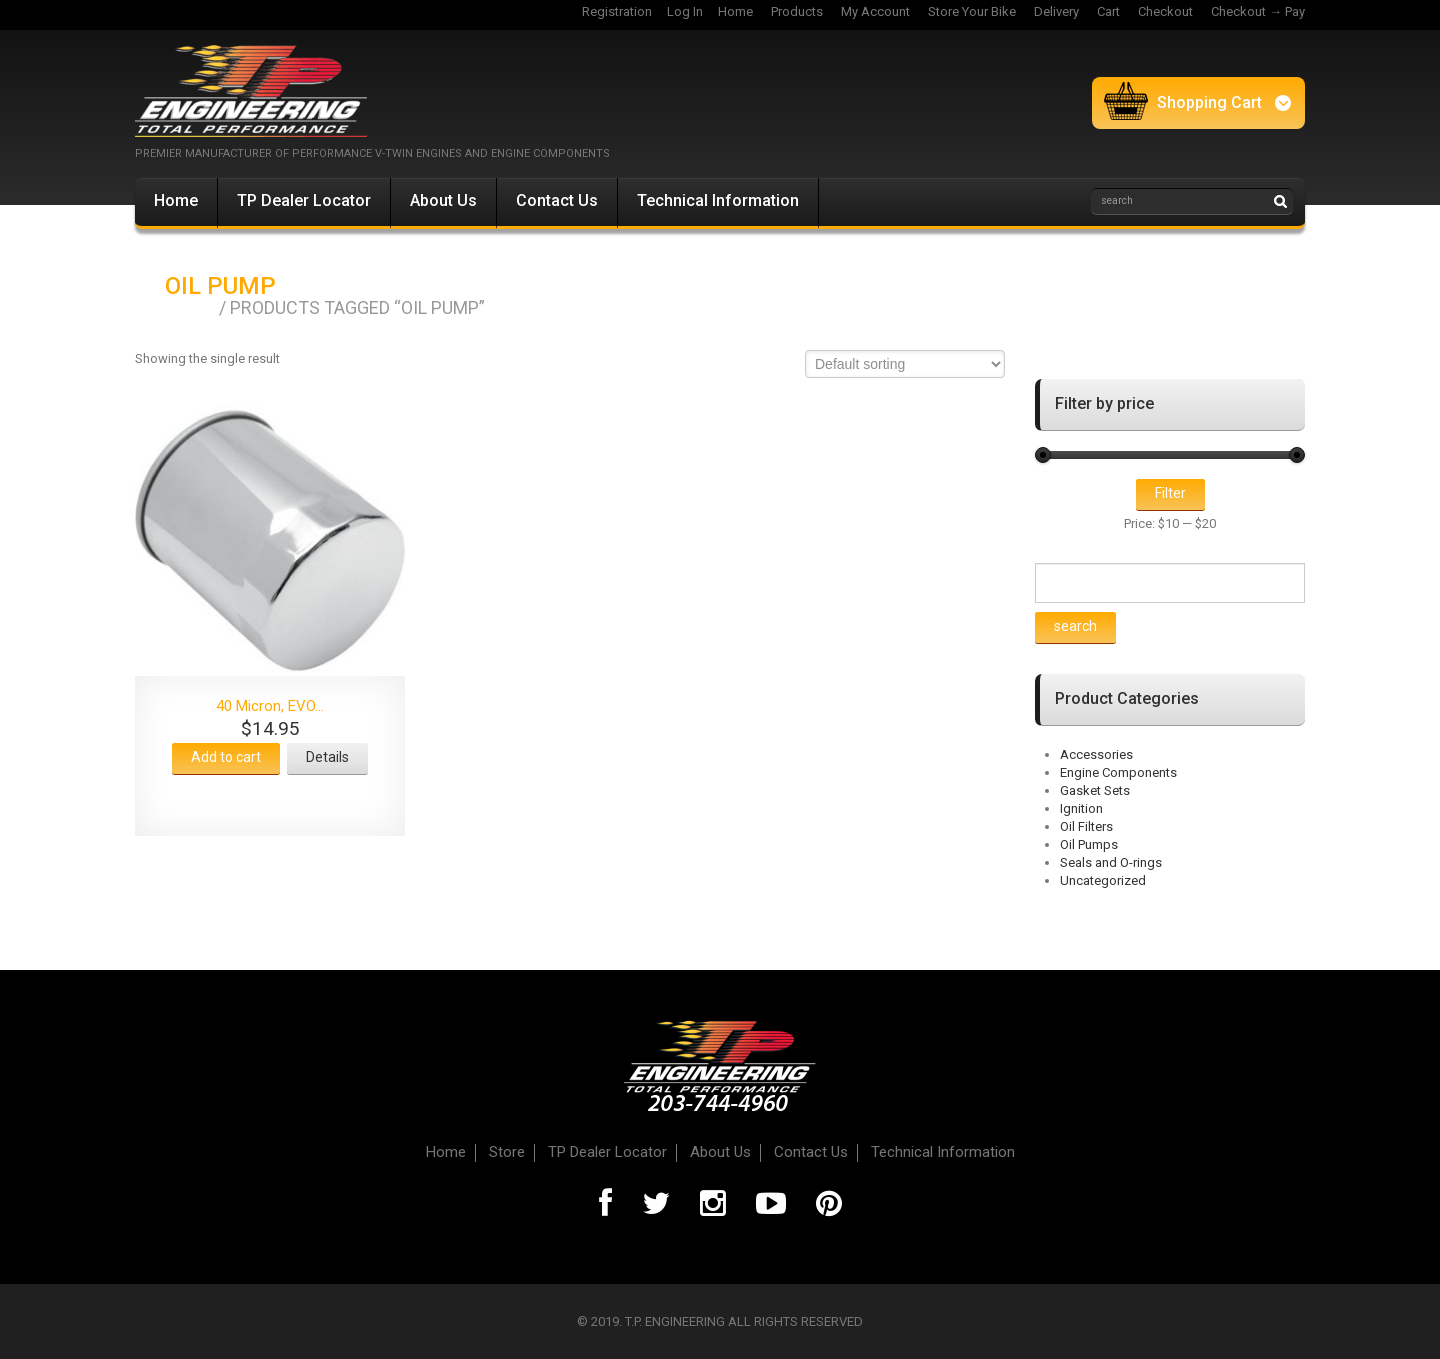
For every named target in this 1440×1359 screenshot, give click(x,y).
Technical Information (718, 200)
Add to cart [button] (226, 757)
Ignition (1081, 808)
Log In (685, 11)
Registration (617, 11)
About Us (443, 200)
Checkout (1165, 11)
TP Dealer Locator (304, 200)
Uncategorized (1103, 880)
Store (507, 1152)
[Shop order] (905, 364)
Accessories (1096, 754)
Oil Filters (1086, 826)
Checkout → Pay (1258, 11)
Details (327, 757)
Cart (1108, 11)
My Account (875, 11)
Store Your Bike (972, 11)
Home (735, 11)
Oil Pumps (1089, 844)
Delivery (1056, 11)
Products (797, 11)
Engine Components (1118, 772)
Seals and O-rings (1111, 862)
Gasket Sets (1095, 790)
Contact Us (557, 200)
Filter (1170, 493)
